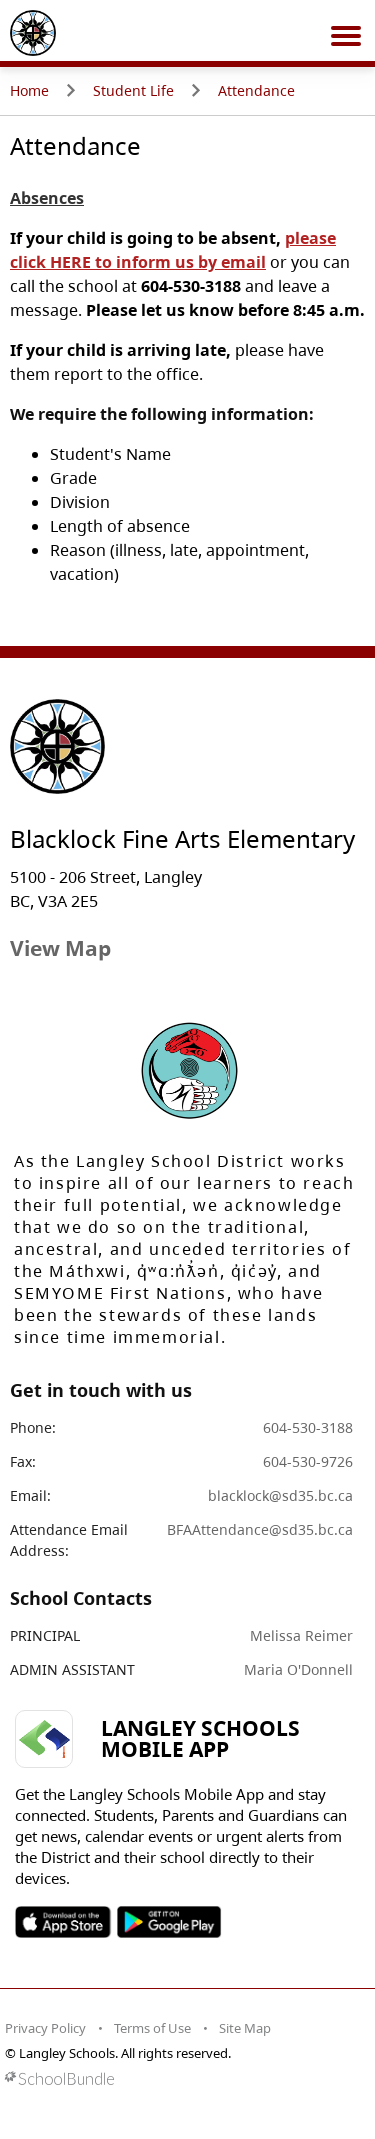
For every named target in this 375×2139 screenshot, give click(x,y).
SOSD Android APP (168, 1922)
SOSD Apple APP (63, 1922)
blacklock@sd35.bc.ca (280, 1495)
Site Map (245, 2028)
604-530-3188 (308, 1427)
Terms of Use (152, 2028)
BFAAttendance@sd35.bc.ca (260, 1529)
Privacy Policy (45, 2028)
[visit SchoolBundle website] (182, 2078)
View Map (60, 948)
